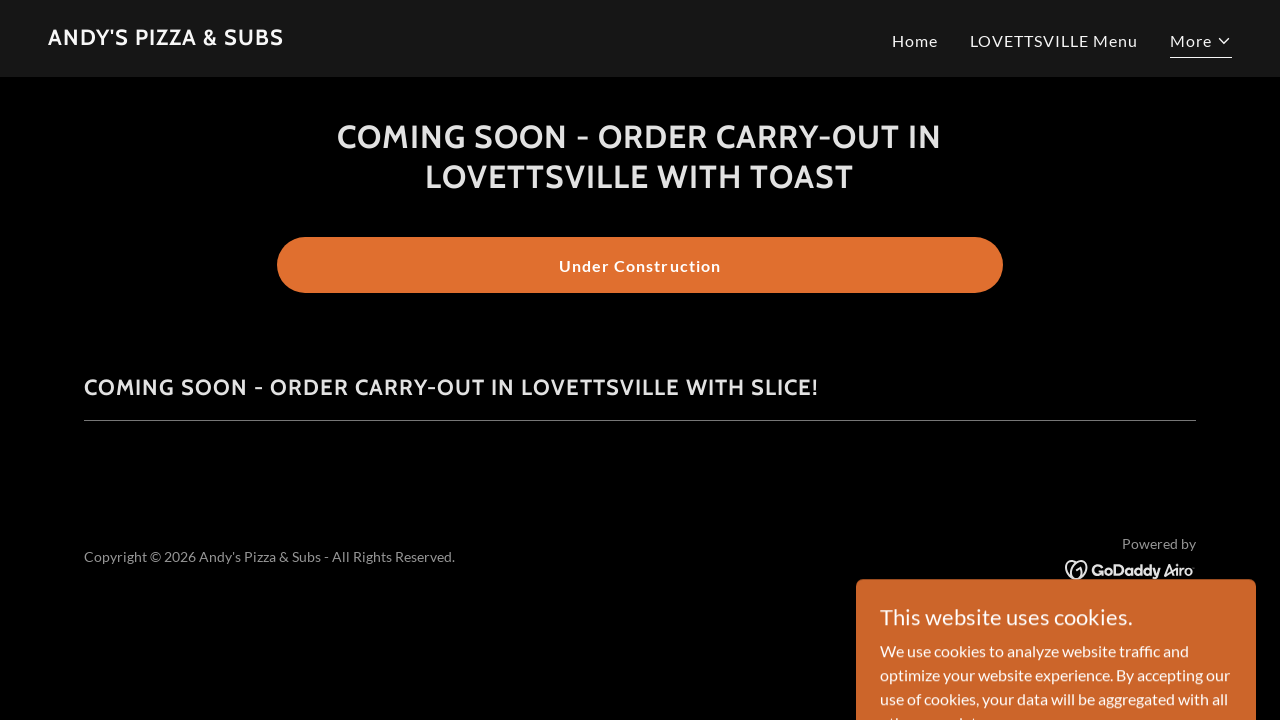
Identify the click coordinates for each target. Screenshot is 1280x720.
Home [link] (915, 40)
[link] (166, 38)
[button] (1201, 43)
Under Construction (639, 265)
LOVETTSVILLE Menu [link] (1054, 40)
